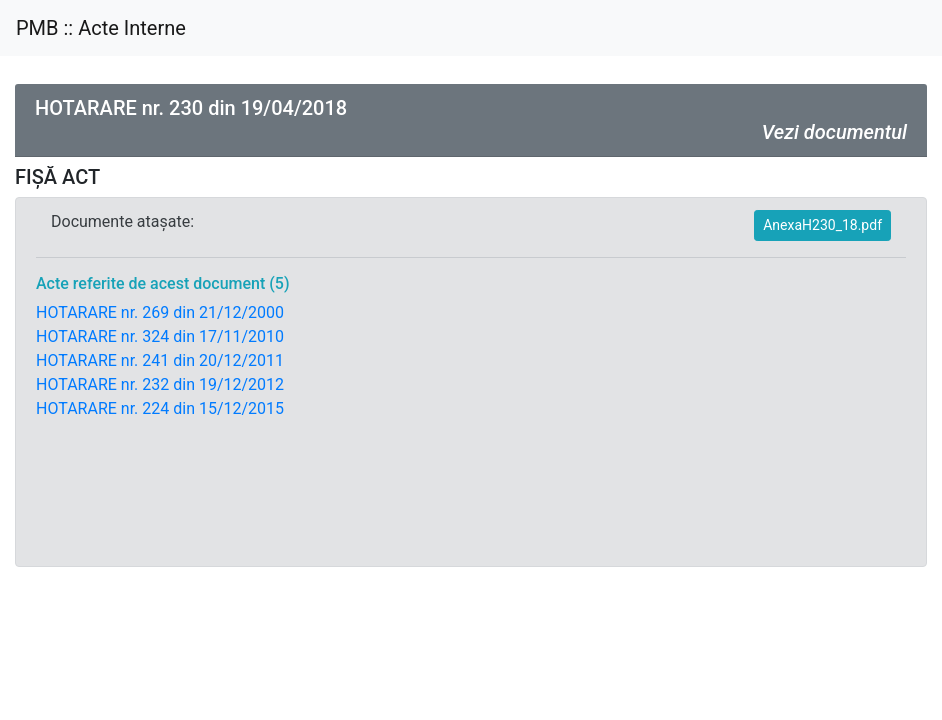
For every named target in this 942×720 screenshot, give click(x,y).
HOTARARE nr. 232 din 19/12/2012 (160, 384)
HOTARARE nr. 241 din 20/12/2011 (160, 360)
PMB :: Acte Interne (101, 28)
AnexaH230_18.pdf (822, 225)
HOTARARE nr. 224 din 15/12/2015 (160, 408)
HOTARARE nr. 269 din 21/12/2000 (160, 312)
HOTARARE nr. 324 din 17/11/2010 (160, 336)
